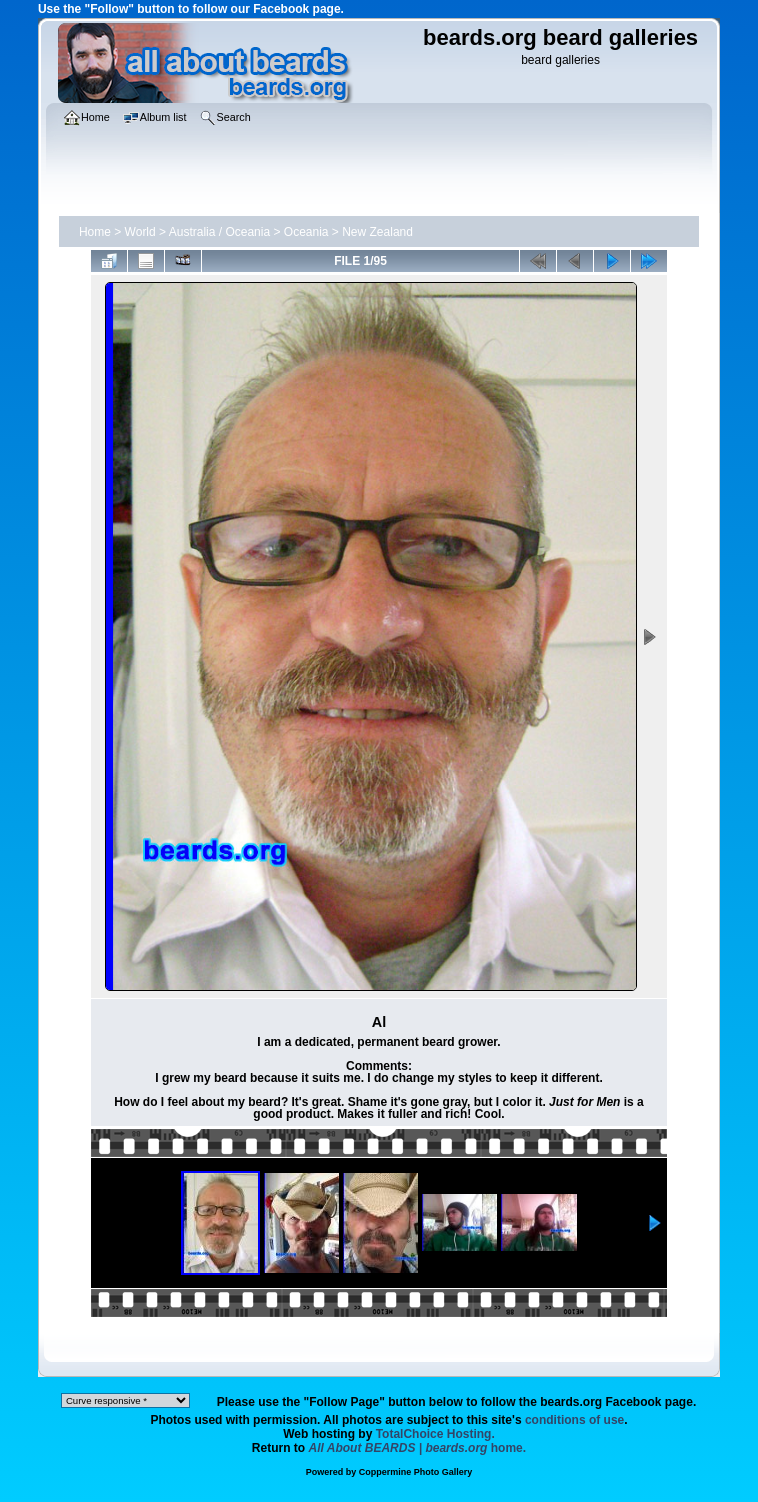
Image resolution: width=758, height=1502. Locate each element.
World (140, 232)
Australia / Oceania (219, 232)
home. (418, 1448)
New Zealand (377, 232)
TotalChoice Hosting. (435, 1434)
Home (95, 232)
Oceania (306, 232)
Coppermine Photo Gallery (416, 1472)
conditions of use (574, 1420)
